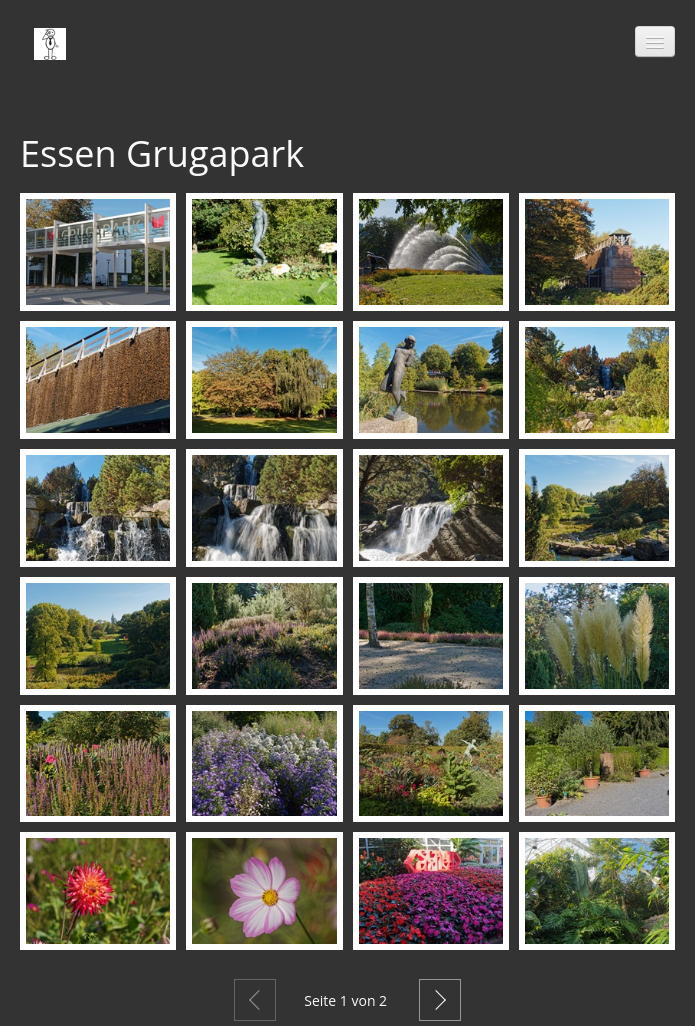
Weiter (440, 1000)
